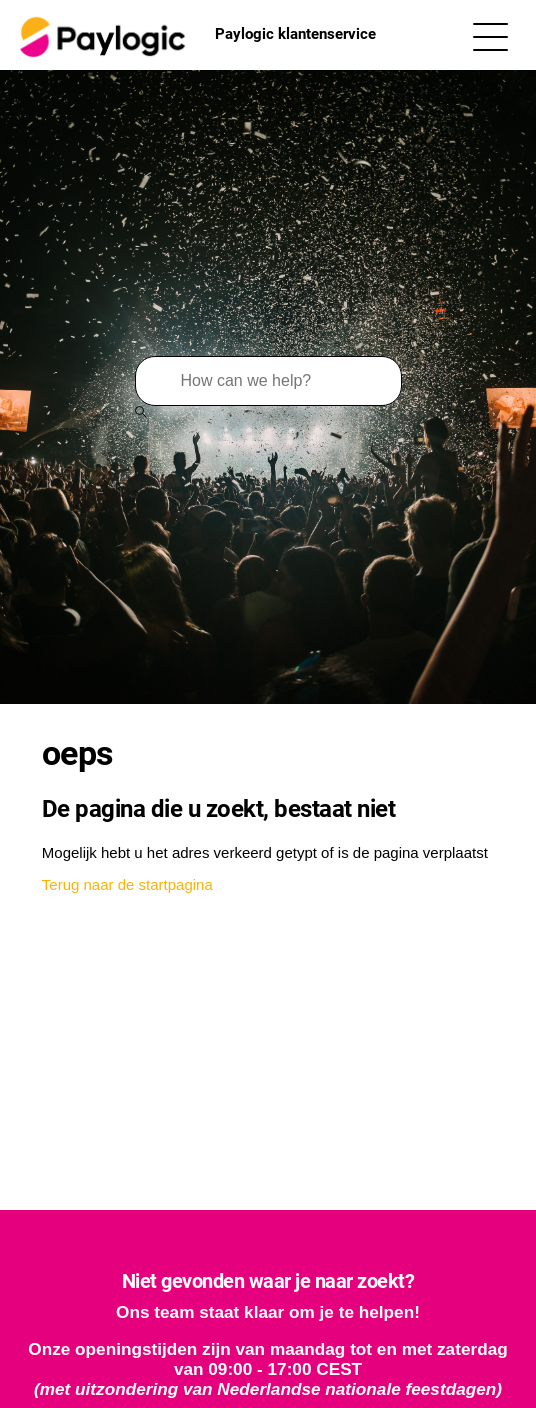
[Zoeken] (268, 381)
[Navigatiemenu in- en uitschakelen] (490, 35)
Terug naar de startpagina (127, 884)
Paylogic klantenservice (195, 35)
